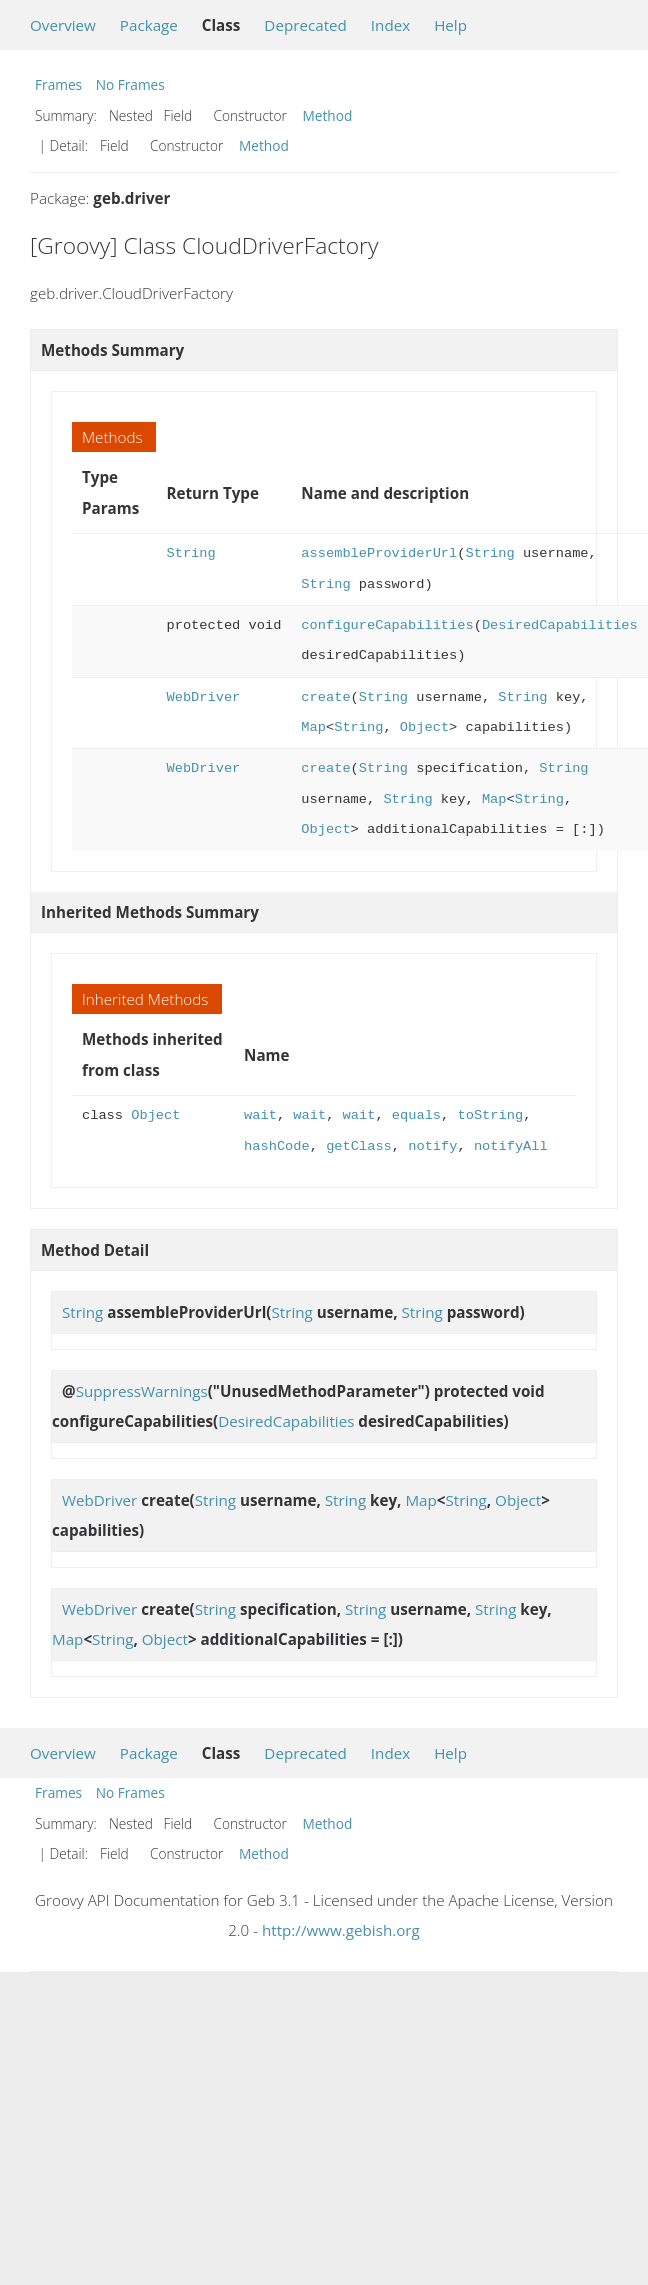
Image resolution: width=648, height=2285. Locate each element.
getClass (359, 1146)
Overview (63, 25)
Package (149, 25)
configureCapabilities (387, 625)
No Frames (130, 84)
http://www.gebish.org (341, 1930)
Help (450, 25)
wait (260, 1115)
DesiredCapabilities (560, 625)
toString (490, 1115)
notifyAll (511, 1146)
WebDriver (203, 697)
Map (313, 727)
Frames (58, 84)
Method (328, 115)
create (325, 697)
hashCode (277, 1146)
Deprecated (305, 25)
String (190, 553)
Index (390, 25)
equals (416, 1115)
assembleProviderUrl (379, 553)
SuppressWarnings (142, 1391)
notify (432, 1146)
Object (424, 727)
